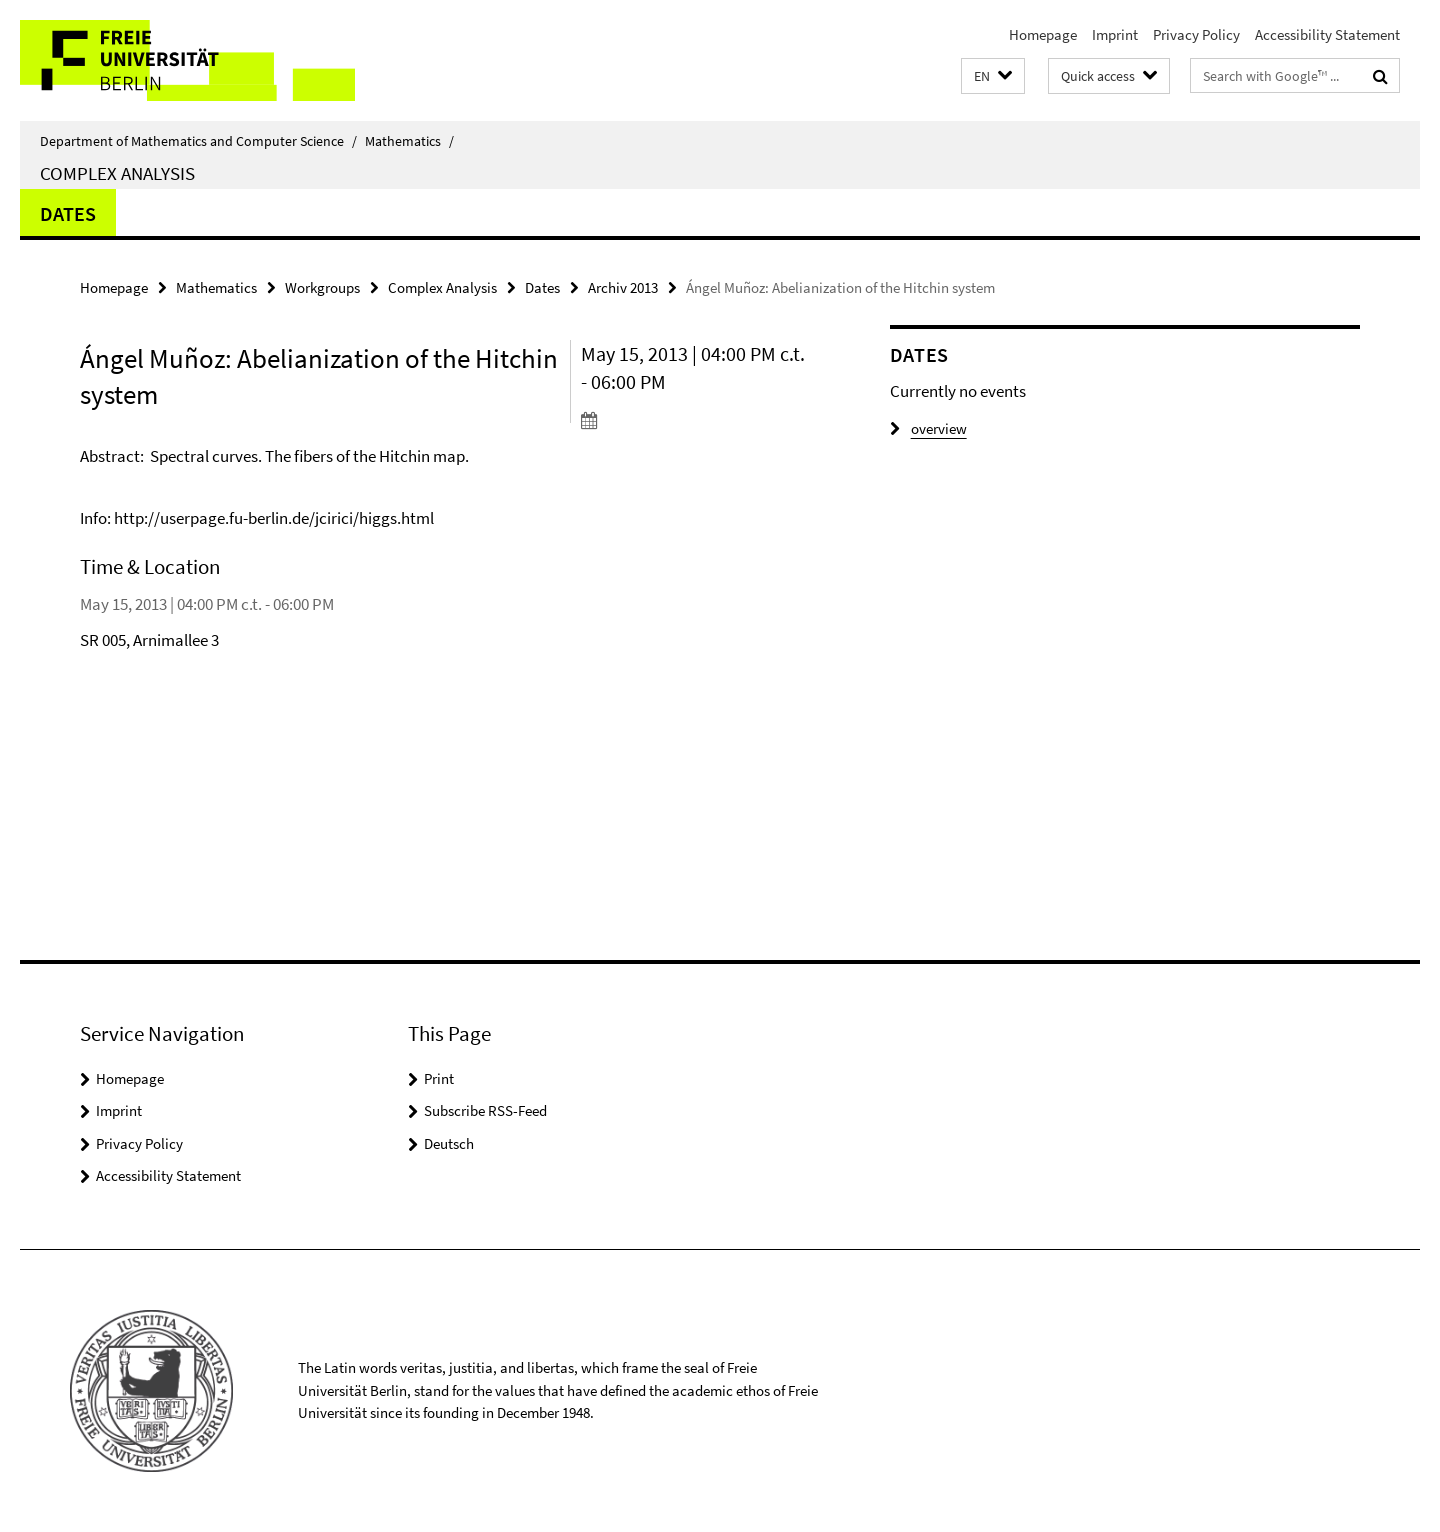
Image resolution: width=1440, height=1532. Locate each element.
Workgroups (322, 287)
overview (928, 428)
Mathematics (409, 141)
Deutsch (449, 1143)
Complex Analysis (117, 173)
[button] (993, 76)
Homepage (1043, 34)
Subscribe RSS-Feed (485, 1110)
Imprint (1115, 34)
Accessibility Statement (1327, 34)
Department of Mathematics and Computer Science (198, 141)
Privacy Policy (1196, 34)
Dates (68, 213)
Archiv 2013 (623, 287)
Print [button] (439, 1078)
